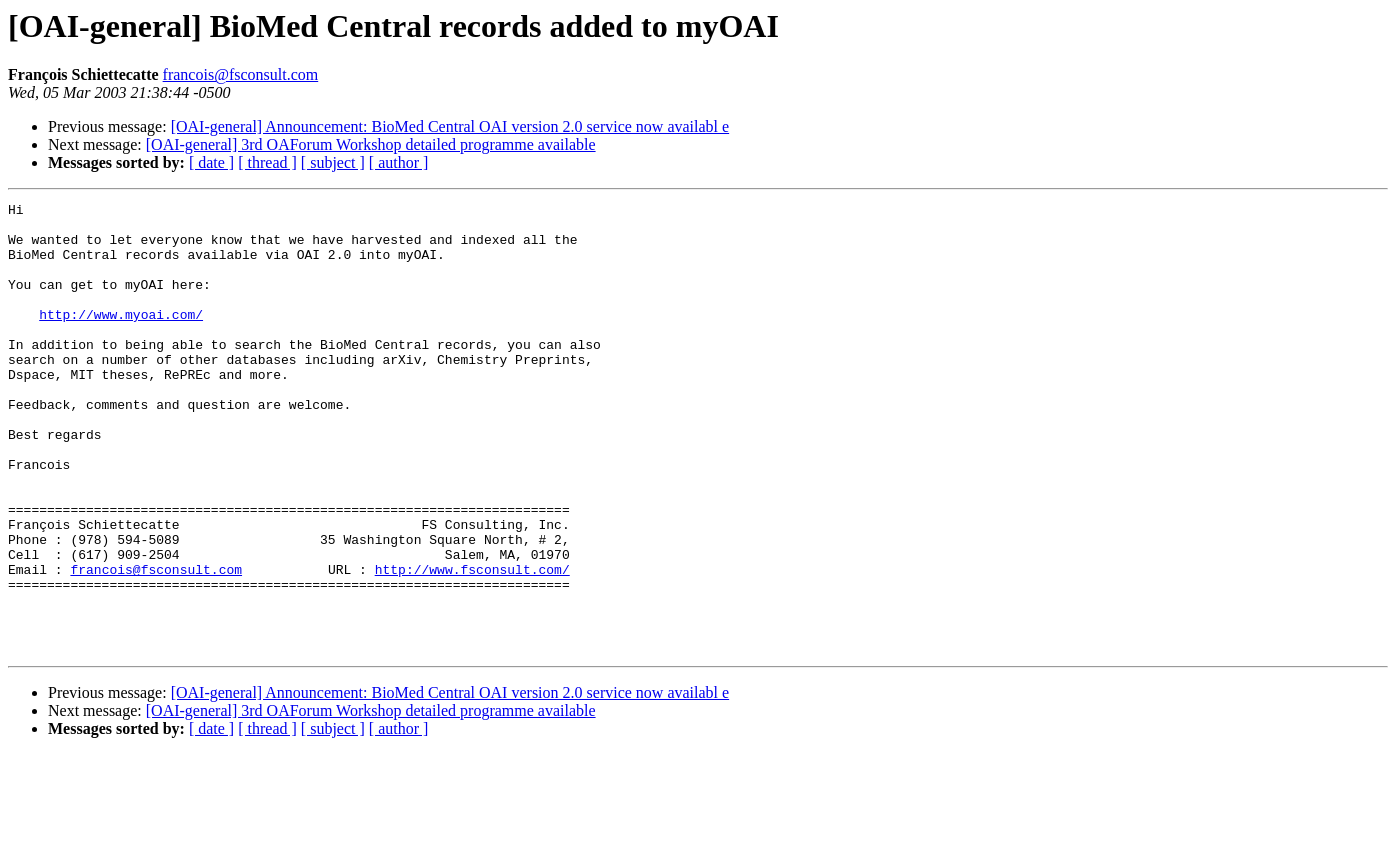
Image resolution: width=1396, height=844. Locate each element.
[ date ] (211, 162)
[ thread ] (267, 162)
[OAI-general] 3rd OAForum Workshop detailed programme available (371, 144)
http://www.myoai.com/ (121, 338)
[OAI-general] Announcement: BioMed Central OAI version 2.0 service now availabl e (450, 126)
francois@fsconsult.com (241, 74)
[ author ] (399, 162)
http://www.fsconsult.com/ (472, 644)
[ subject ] (333, 162)
